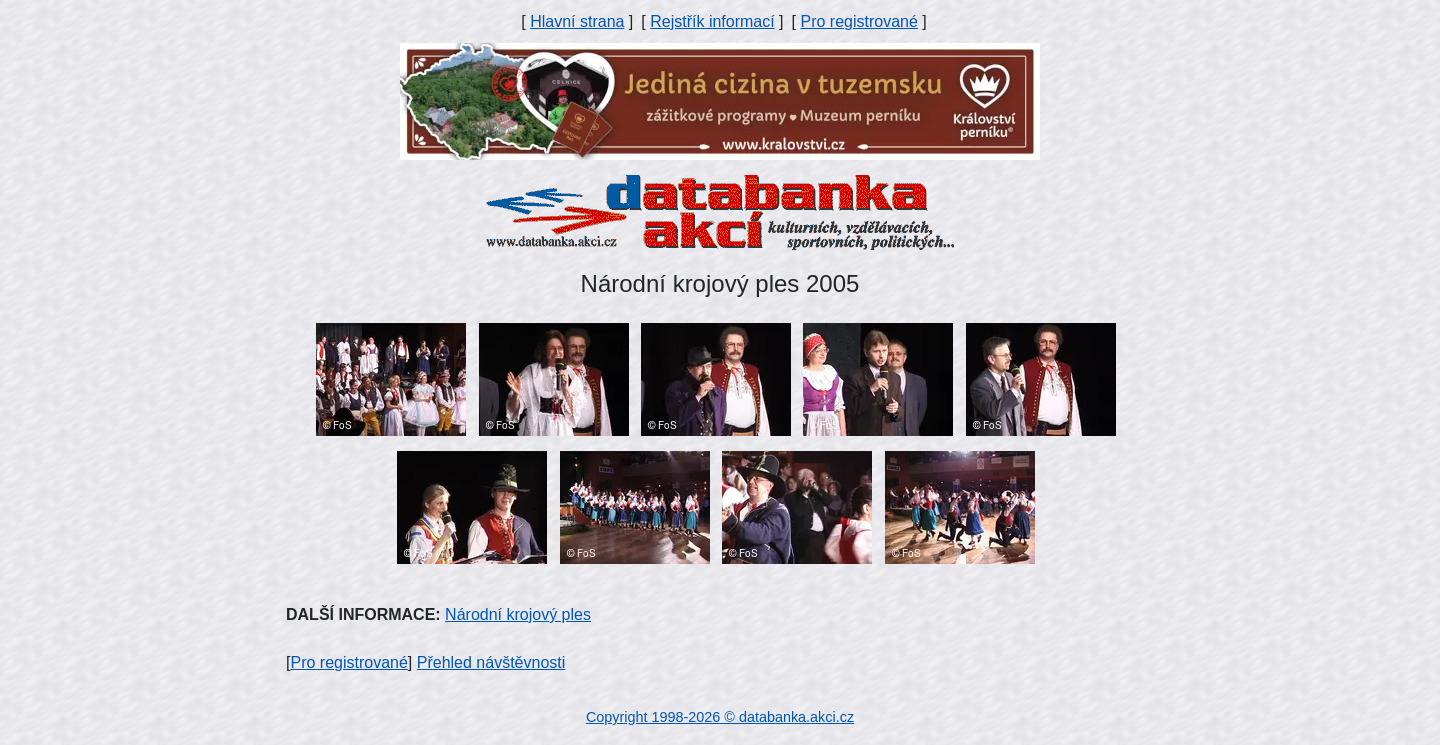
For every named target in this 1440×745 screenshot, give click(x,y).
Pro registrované (858, 21)
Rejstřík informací (712, 21)
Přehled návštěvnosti (491, 662)
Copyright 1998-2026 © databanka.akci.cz (720, 717)
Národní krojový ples (518, 614)
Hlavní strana (577, 21)
